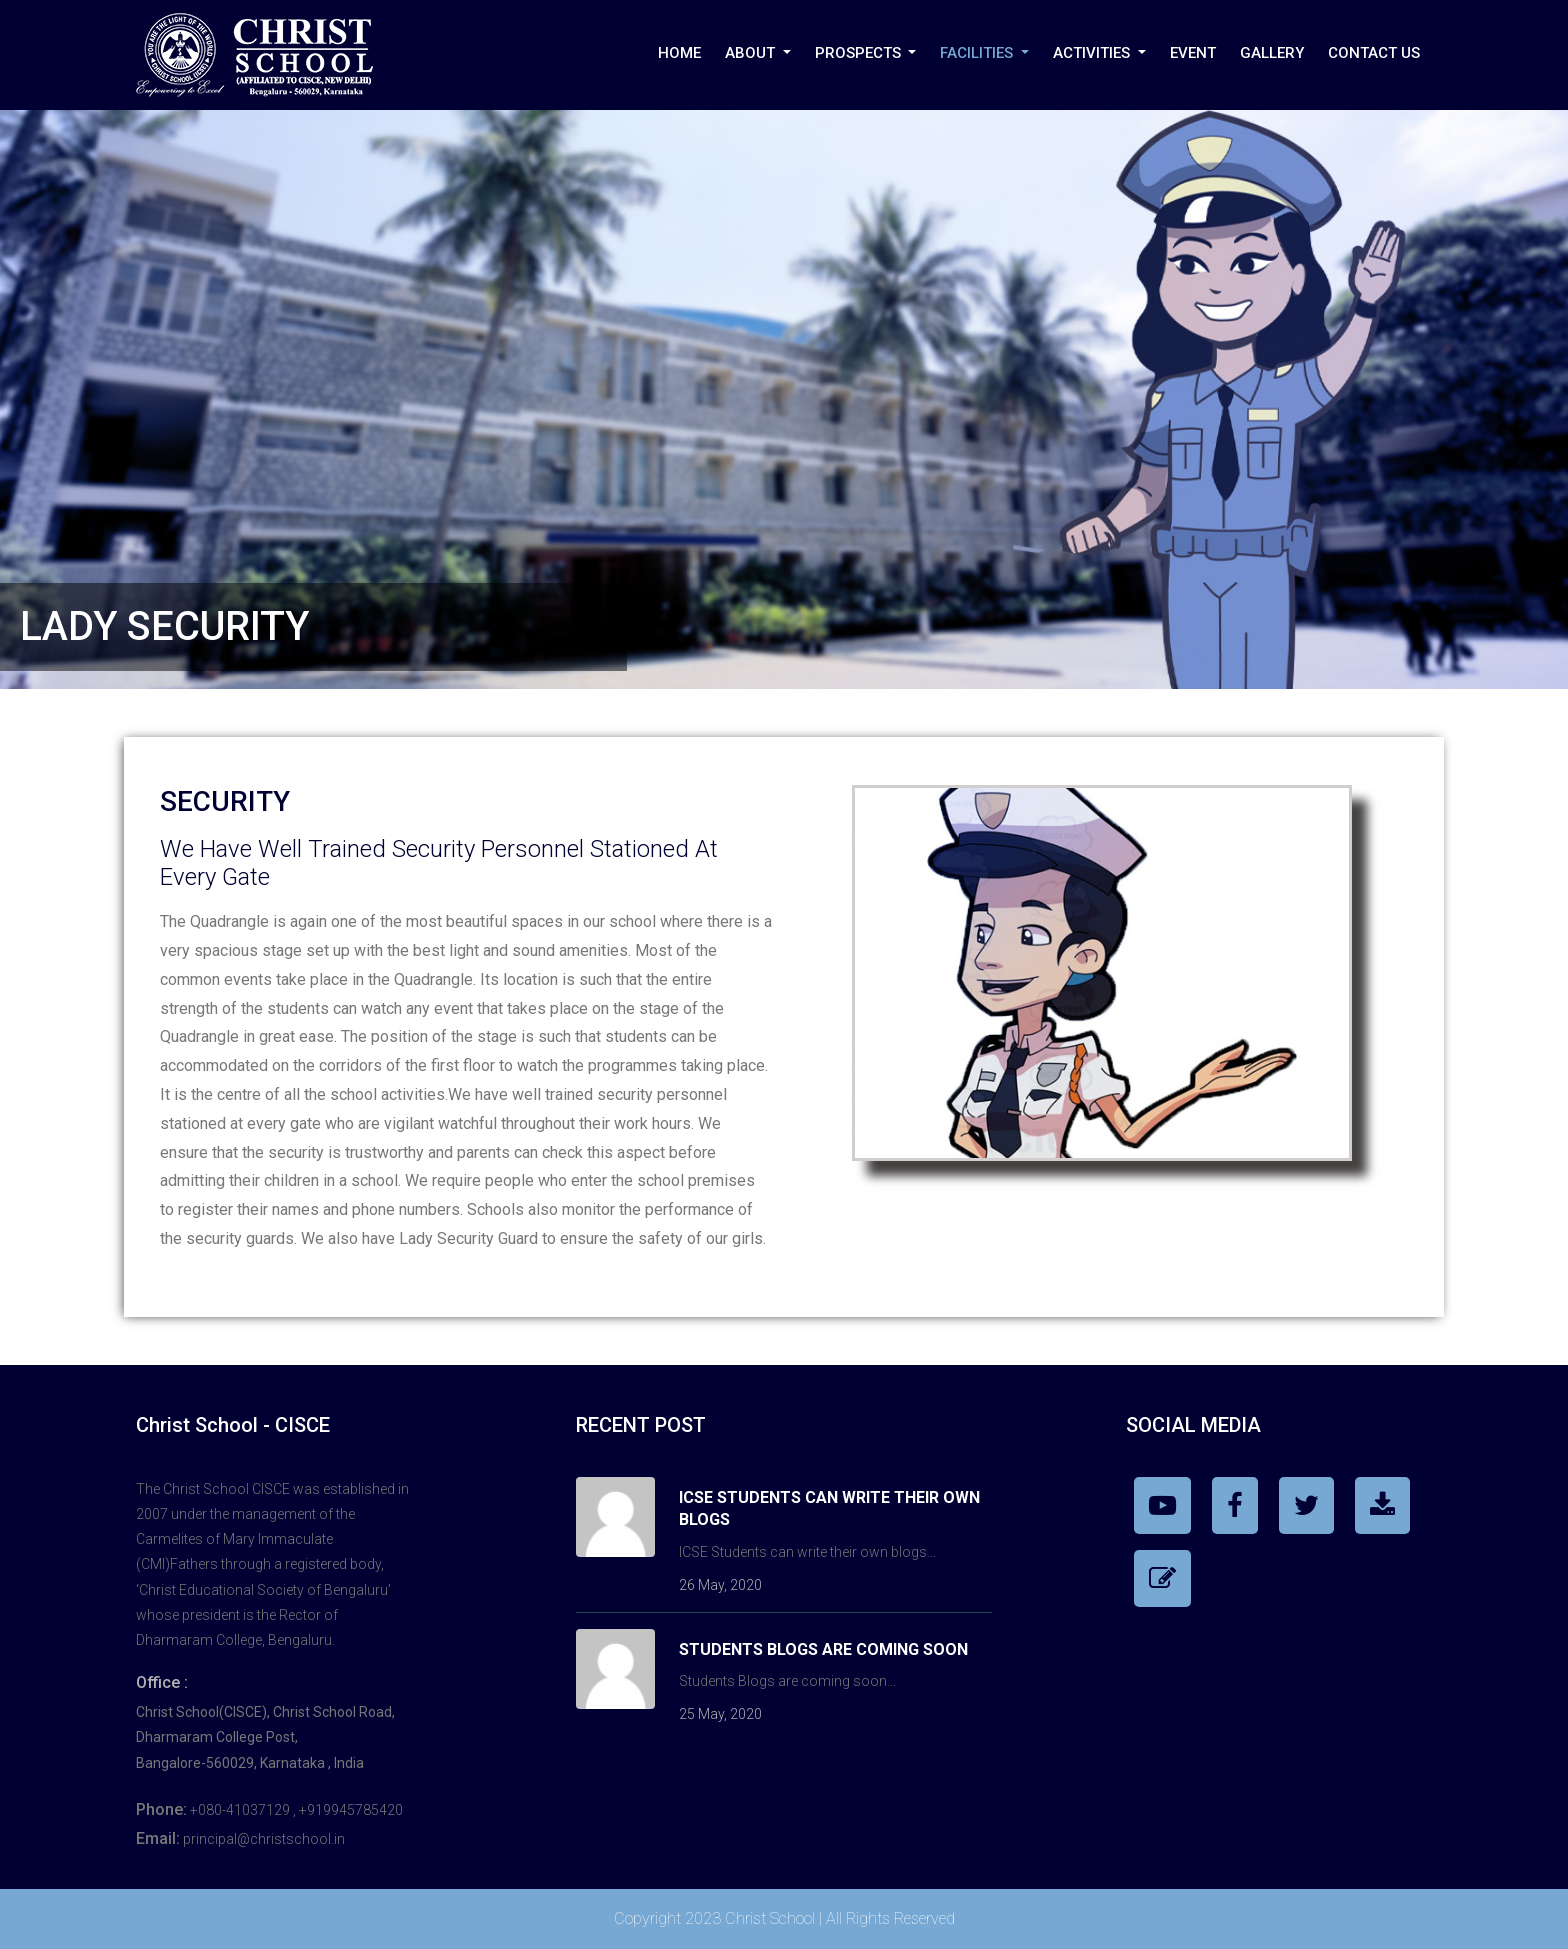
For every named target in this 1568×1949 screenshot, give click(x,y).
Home (679, 53)
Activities (1093, 53)
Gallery (1272, 53)
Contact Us (1374, 53)
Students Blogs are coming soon (823, 1649)
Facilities (978, 53)
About (752, 53)
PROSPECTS (860, 53)
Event (1193, 53)
